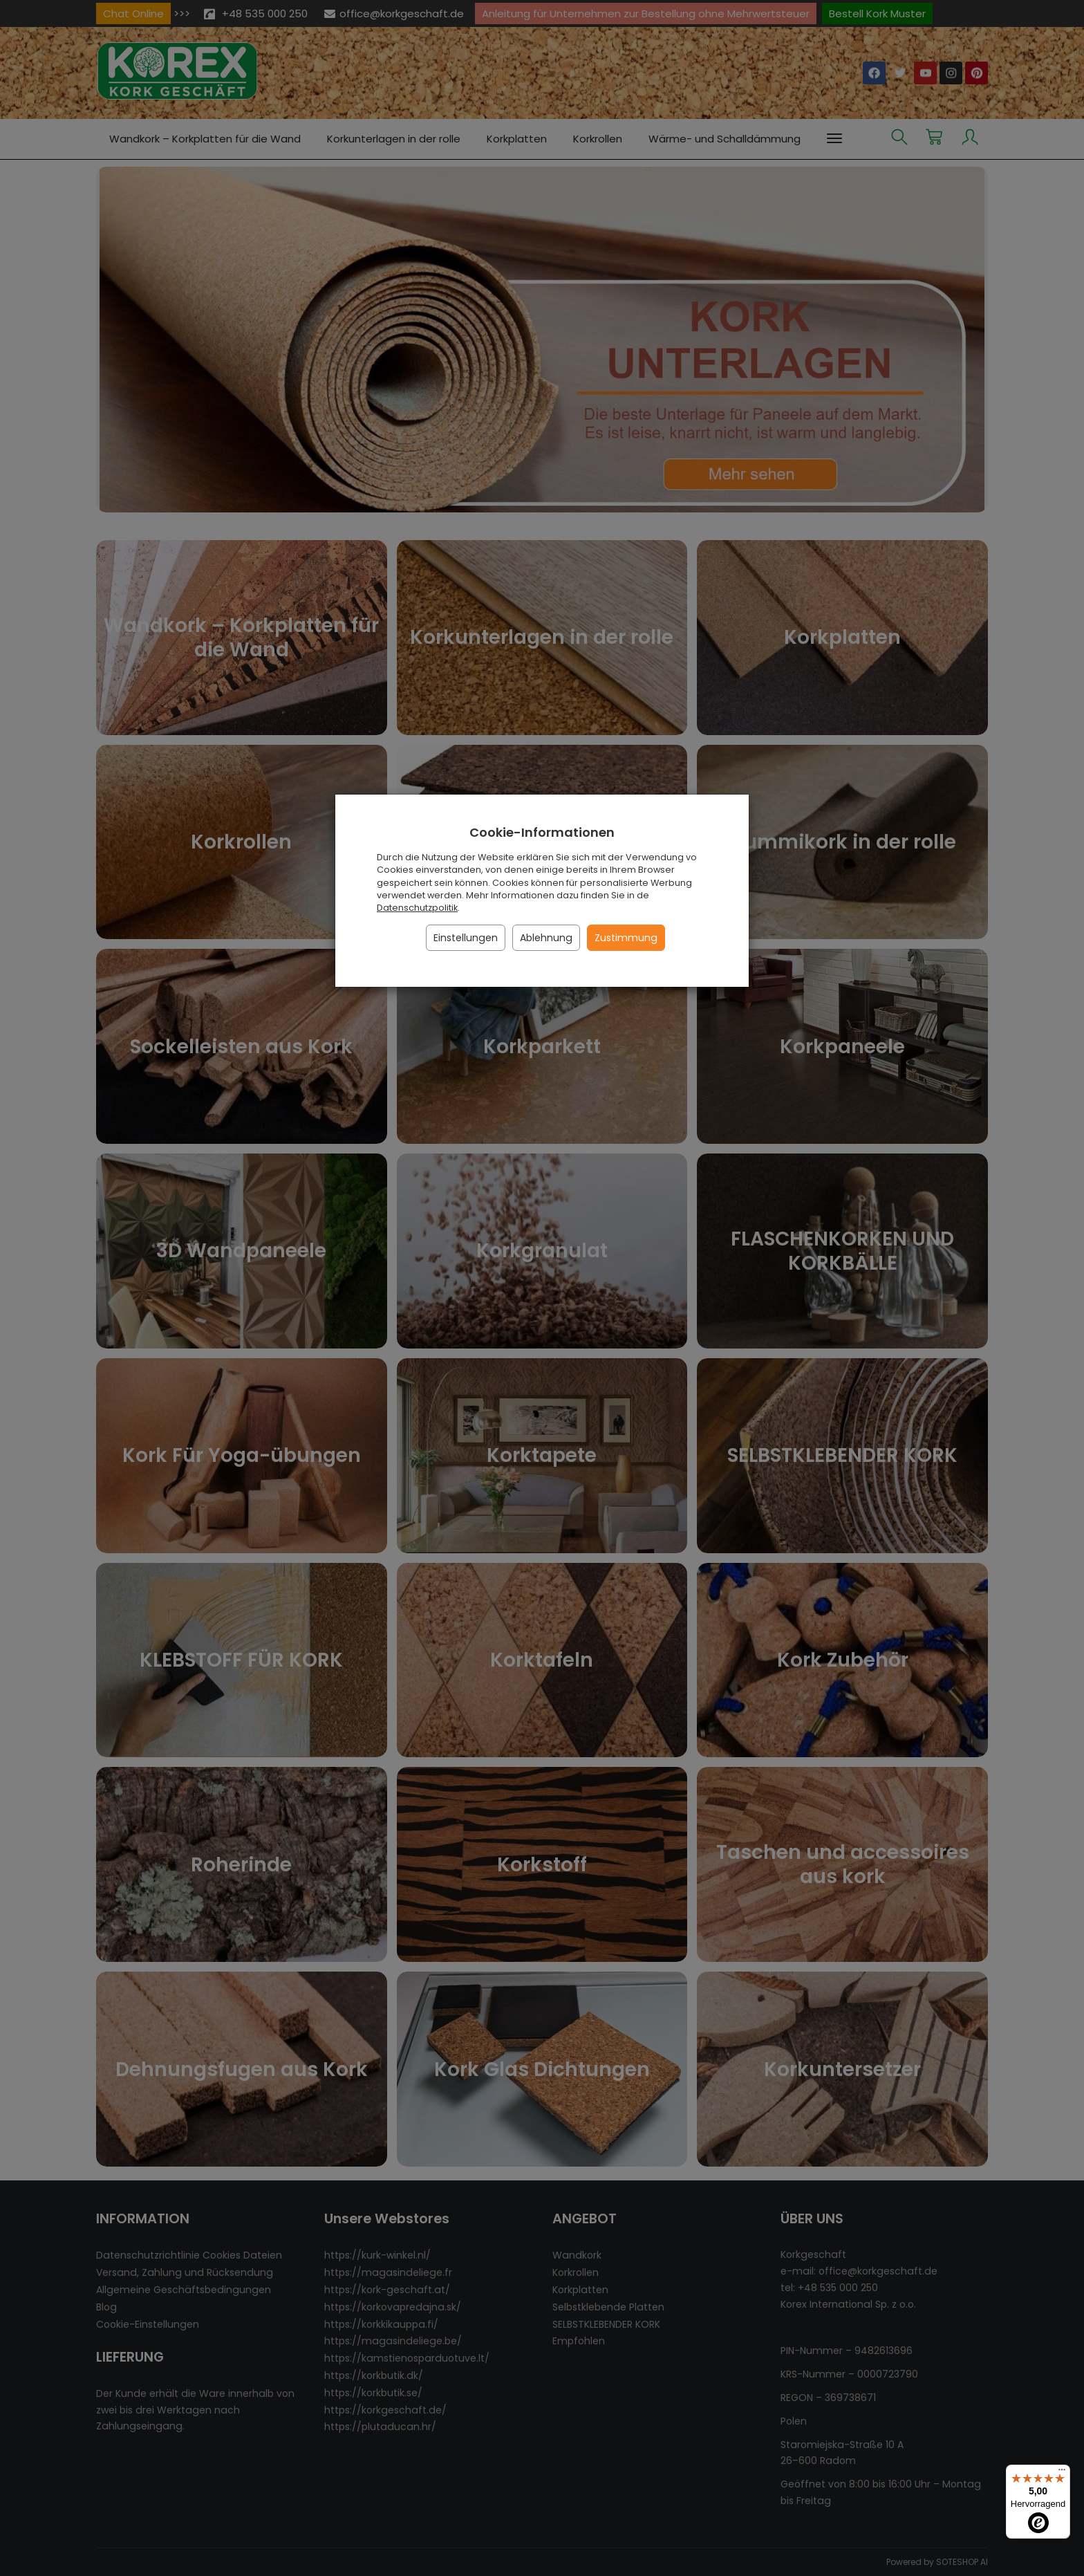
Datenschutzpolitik (417, 908)
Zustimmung (626, 938)
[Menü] (1062, 2473)
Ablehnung (546, 938)
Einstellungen (465, 938)
